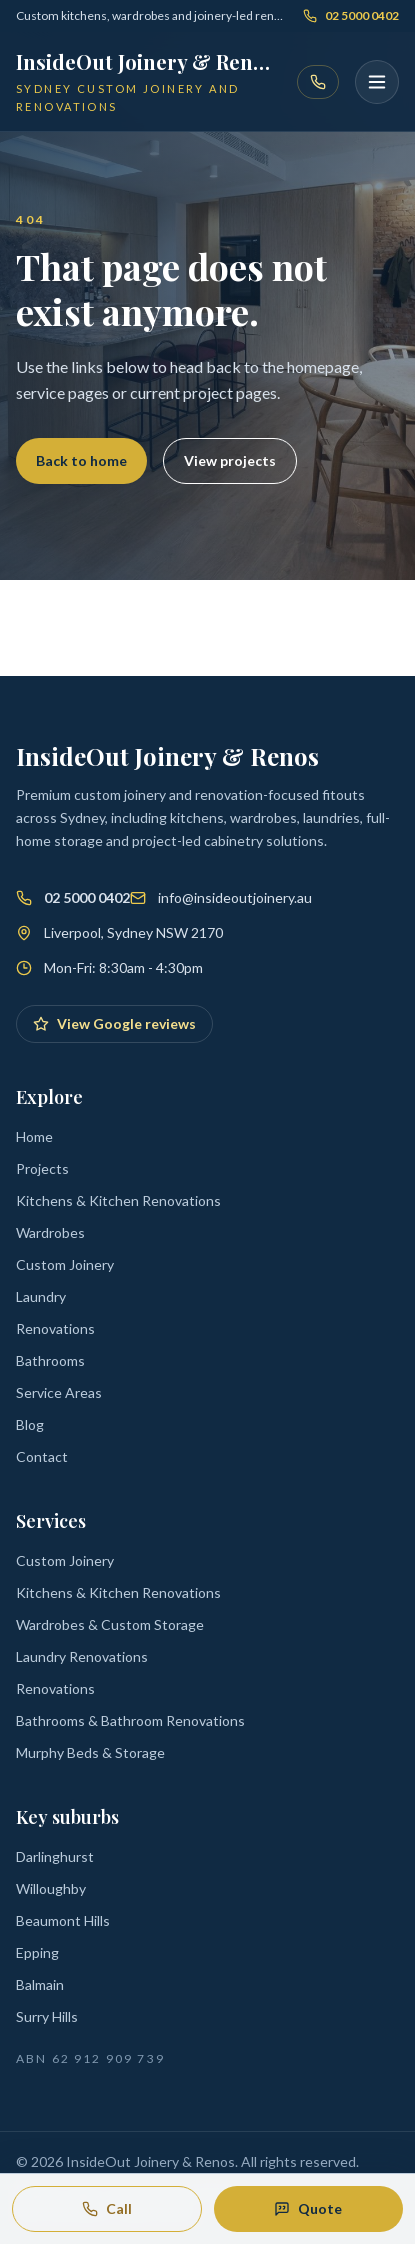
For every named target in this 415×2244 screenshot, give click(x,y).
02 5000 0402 (351, 15)
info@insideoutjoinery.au (235, 897)
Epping (37, 1952)
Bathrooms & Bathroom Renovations (130, 1720)
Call (107, 2208)
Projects (42, 1168)
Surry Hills (47, 2016)
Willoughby (51, 1888)
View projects (230, 460)
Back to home (81, 460)
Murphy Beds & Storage (90, 1752)
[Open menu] (377, 82)
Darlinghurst (55, 1856)
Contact (42, 1456)
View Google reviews (114, 1023)
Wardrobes (50, 1232)
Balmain (40, 1984)
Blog (30, 1424)
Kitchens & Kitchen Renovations (118, 1200)
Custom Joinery (65, 1264)
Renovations (55, 1328)
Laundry (41, 1296)
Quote (308, 2208)
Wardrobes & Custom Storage (110, 1624)
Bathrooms (50, 1360)
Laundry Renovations (82, 1656)
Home (34, 1136)
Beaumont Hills (63, 1920)
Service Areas (59, 1392)
